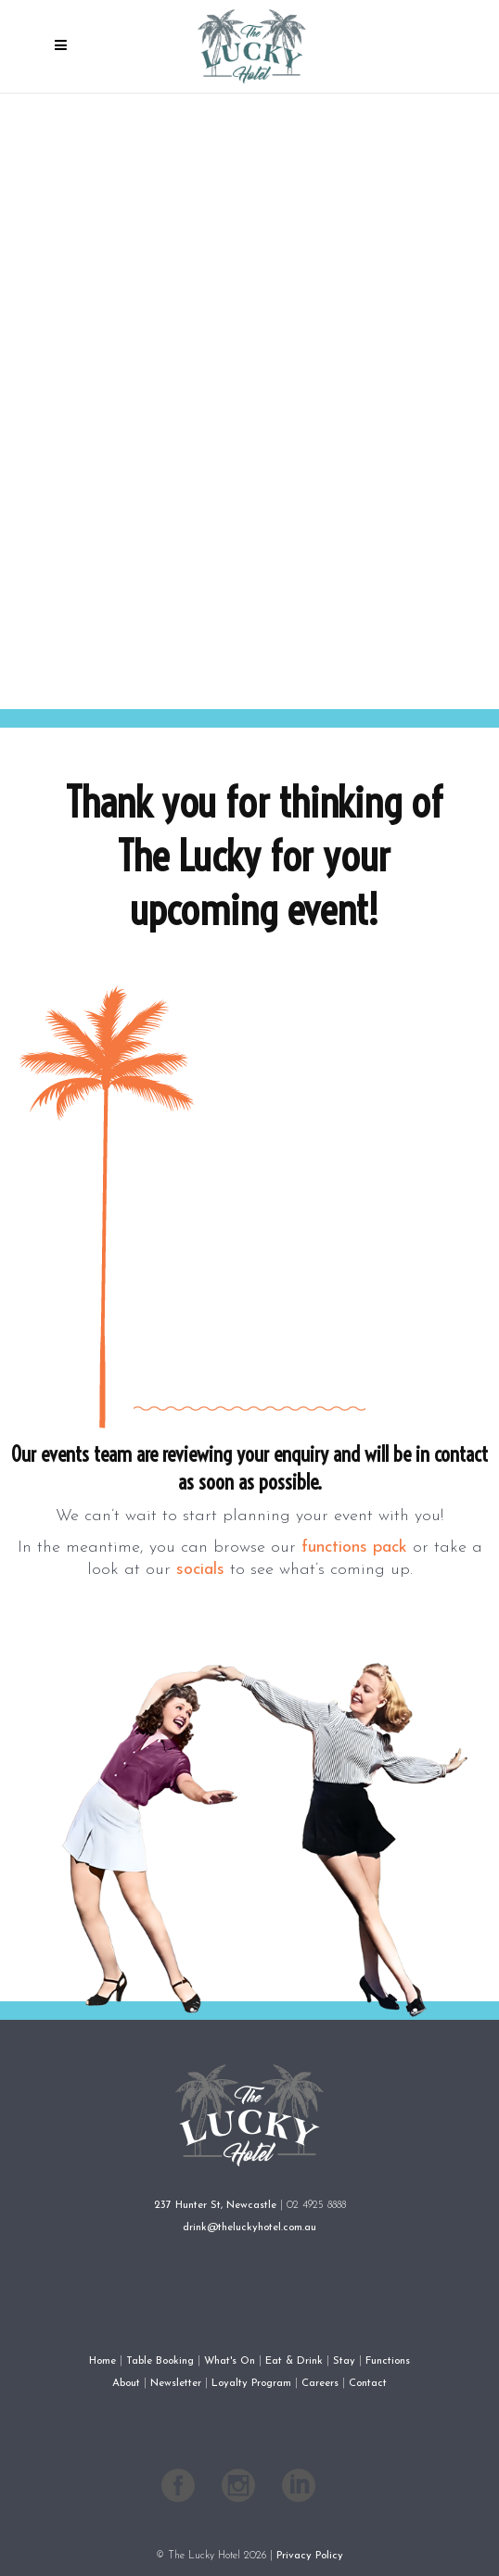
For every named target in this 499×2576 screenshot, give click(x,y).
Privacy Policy (309, 2555)
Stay (344, 2361)
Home (102, 2361)
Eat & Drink (294, 2361)
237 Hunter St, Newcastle (215, 2205)
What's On (229, 2361)
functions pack (354, 1547)
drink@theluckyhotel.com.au (249, 2227)
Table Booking (160, 2361)
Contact (368, 2383)
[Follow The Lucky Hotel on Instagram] (238, 2491)
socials (200, 1570)
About (126, 2383)
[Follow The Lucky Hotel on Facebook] (178, 2491)
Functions (387, 2361)
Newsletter (175, 2383)
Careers (320, 2383)
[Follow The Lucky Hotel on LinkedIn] (298, 2491)
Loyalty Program (251, 2383)
